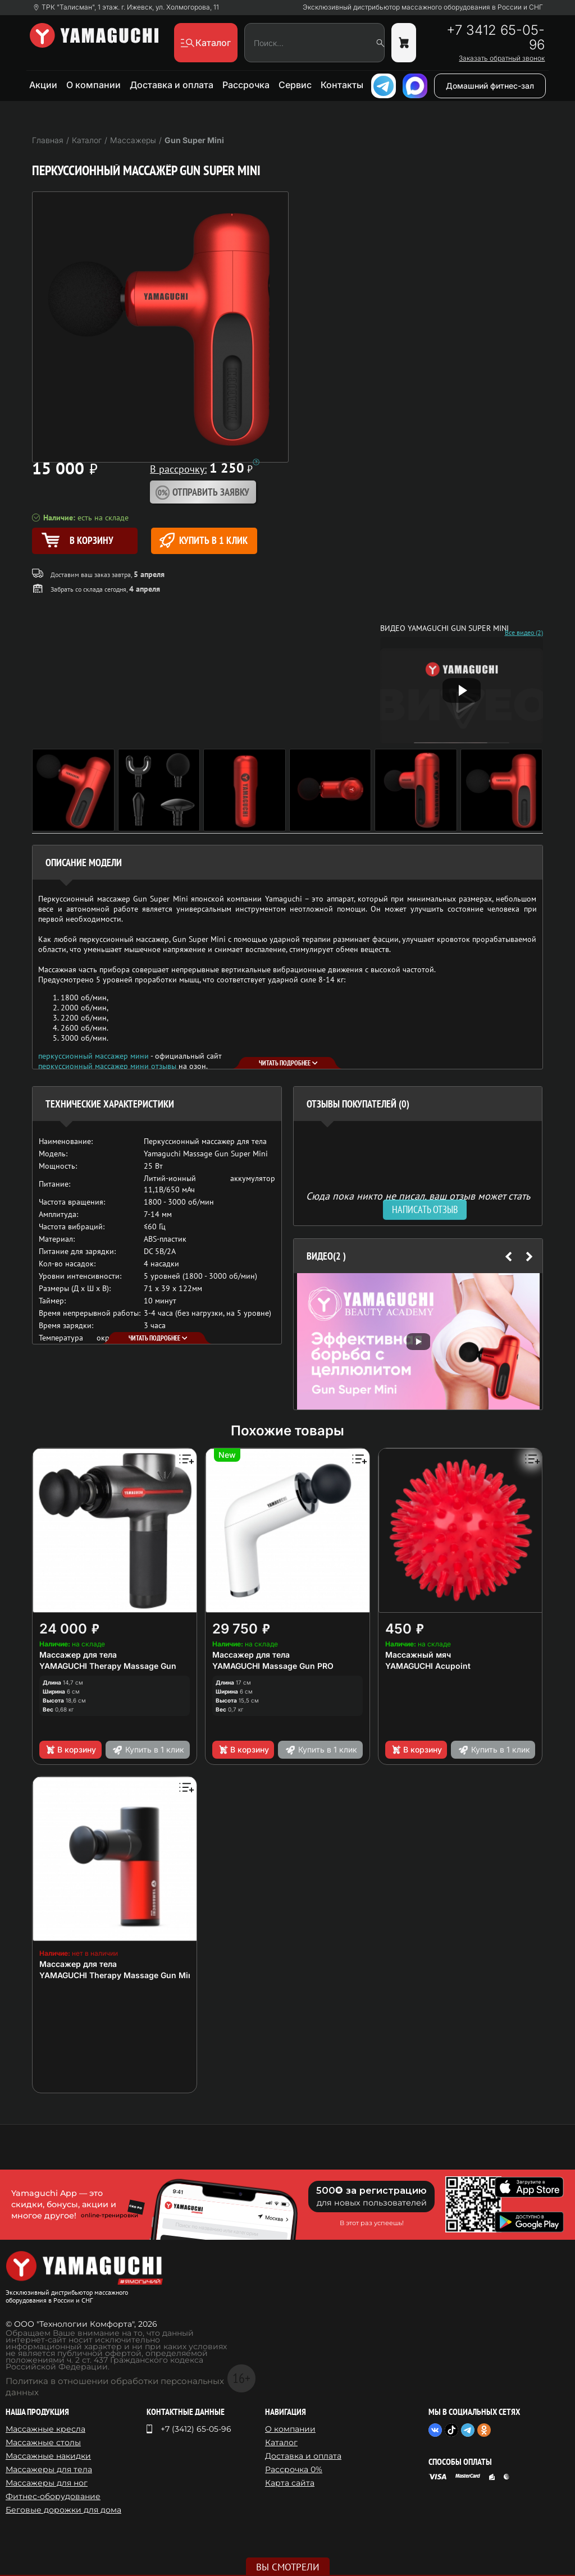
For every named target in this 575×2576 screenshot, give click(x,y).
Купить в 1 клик (203, 540)
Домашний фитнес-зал (490, 85)
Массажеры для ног (47, 2483)
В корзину (70, 1749)
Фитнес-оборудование (53, 2496)
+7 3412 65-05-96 (495, 37)
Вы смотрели (288, 2567)
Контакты (342, 84)
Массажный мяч (418, 1654)
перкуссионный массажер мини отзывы (107, 1066)
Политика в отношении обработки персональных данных (115, 2386)
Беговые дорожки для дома (63, 2510)
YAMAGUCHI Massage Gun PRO (273, 1666)
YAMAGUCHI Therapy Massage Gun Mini (117, 1975)
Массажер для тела (78, 1654)
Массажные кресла (45, 2429)
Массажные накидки (48, 2456)
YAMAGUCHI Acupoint (428, 1666)
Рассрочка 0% (293, 2469)
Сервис (295, 84)
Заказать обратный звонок (502, 58)
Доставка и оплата (171, 84)
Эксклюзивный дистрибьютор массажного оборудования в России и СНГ (423, 7)
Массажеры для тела (49, 2469)
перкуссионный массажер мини (93, 1056)
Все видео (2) (524, 632)
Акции (43, 84)
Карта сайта (289, 2483)
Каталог (281, 2442)
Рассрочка (246, 84)
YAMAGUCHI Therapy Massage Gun (107, 1666)
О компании (93, 84)
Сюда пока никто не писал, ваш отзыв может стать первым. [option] (418, 1200)
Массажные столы (43, 2442)
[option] (418, 1341)
